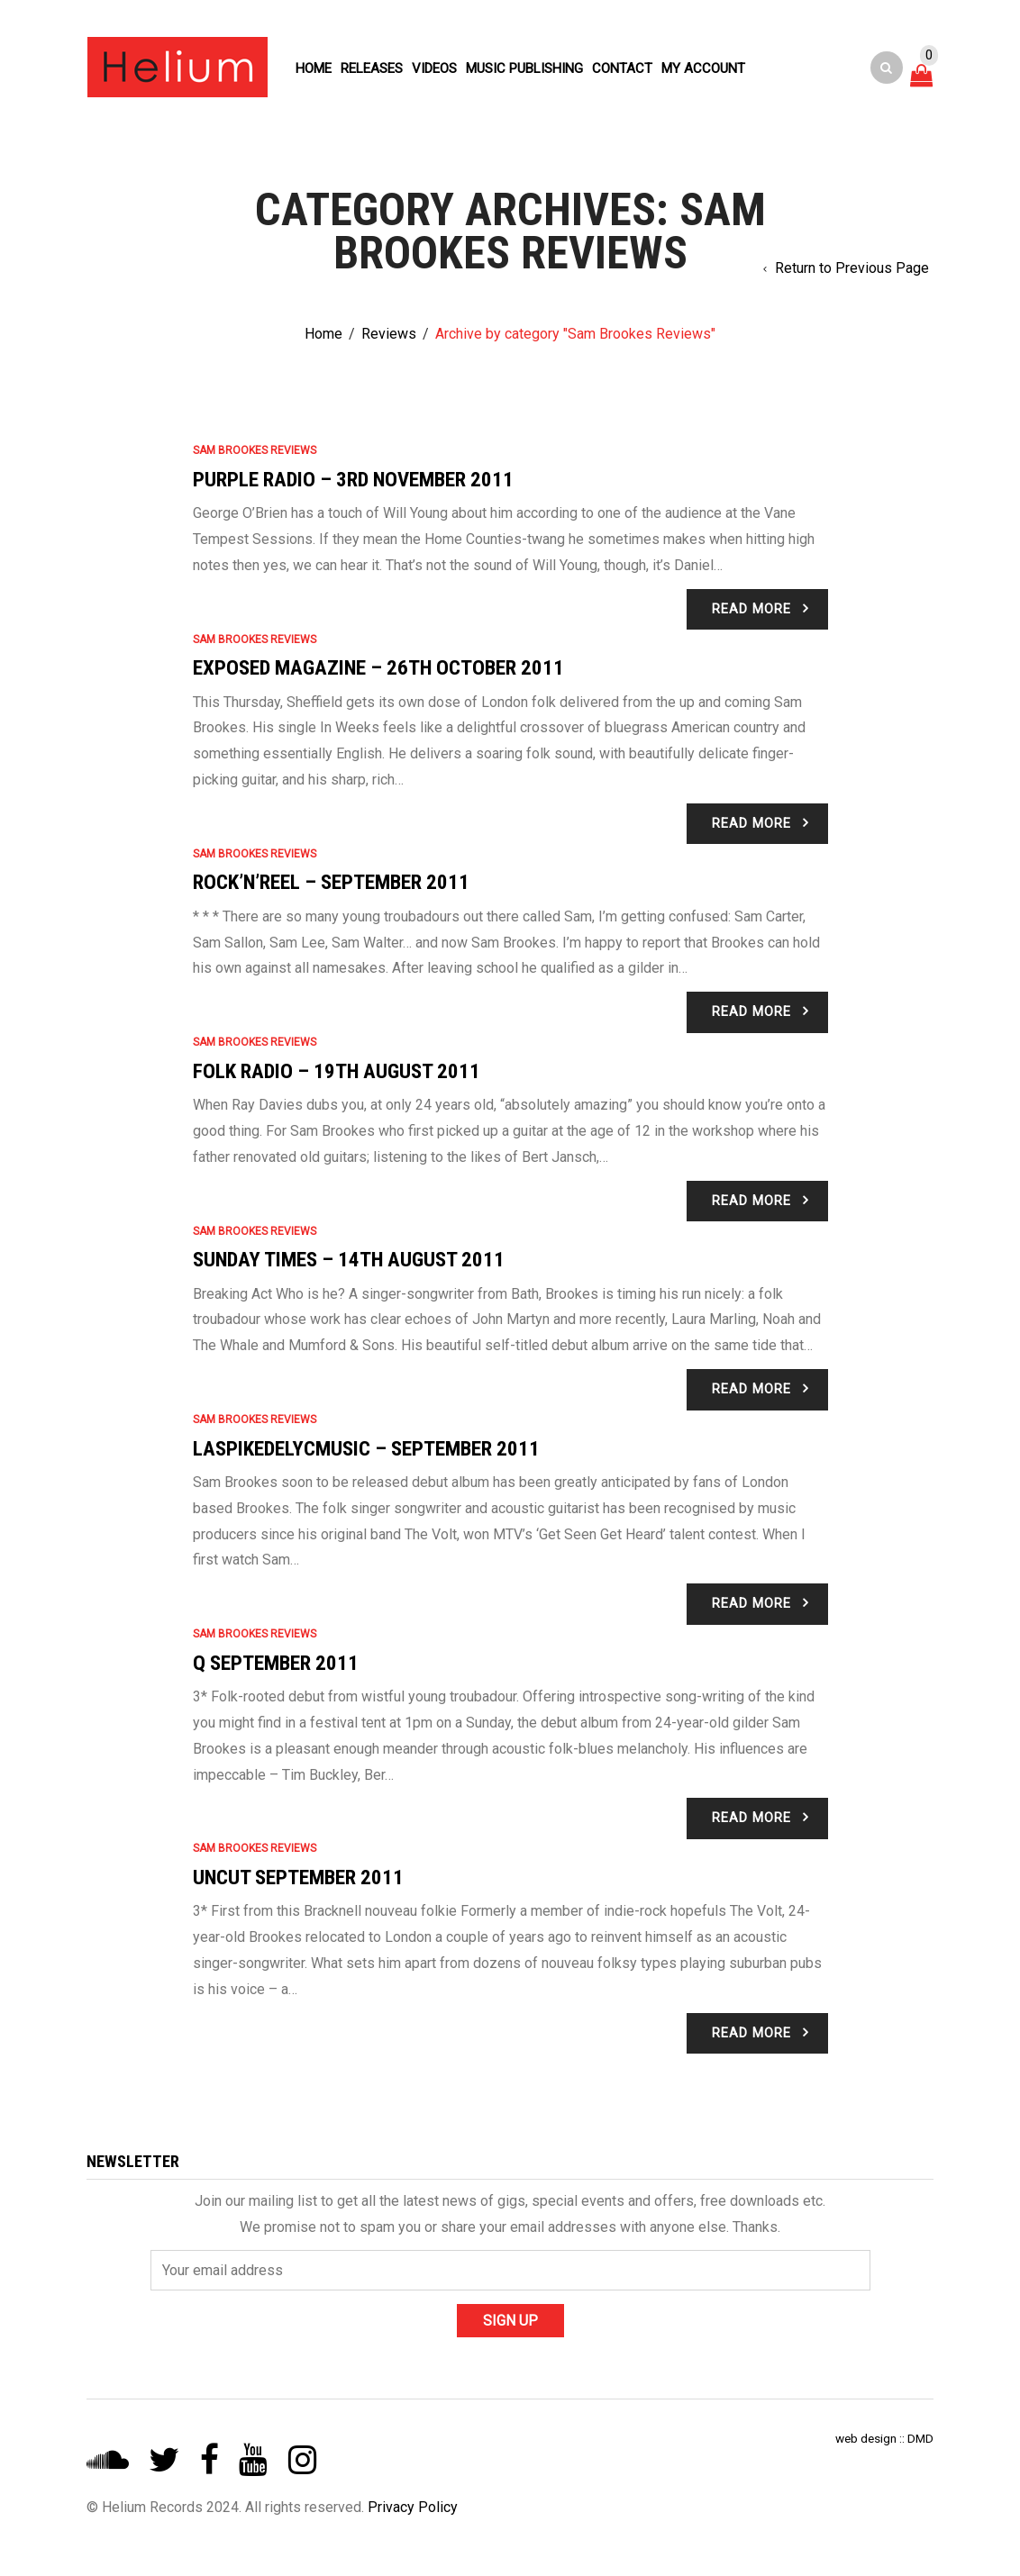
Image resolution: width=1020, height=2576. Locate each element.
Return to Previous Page (852, 268)
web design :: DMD (884, 2438)
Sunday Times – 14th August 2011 (349, 1259)
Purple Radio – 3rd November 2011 (353, 479)
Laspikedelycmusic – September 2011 (366, 1449)
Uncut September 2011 (298, 1877)
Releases (372, 68)
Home (314, 68)
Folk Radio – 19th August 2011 (336, 1071)
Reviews (388, 333)
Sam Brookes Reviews (254, 450)
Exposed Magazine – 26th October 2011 (378, 668)
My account (703, 68)
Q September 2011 (276, 1663)
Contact (622, 68)
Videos (434, 68)
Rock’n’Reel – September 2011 (331, 882)
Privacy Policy (413, 2507)
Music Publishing (524, 68)
